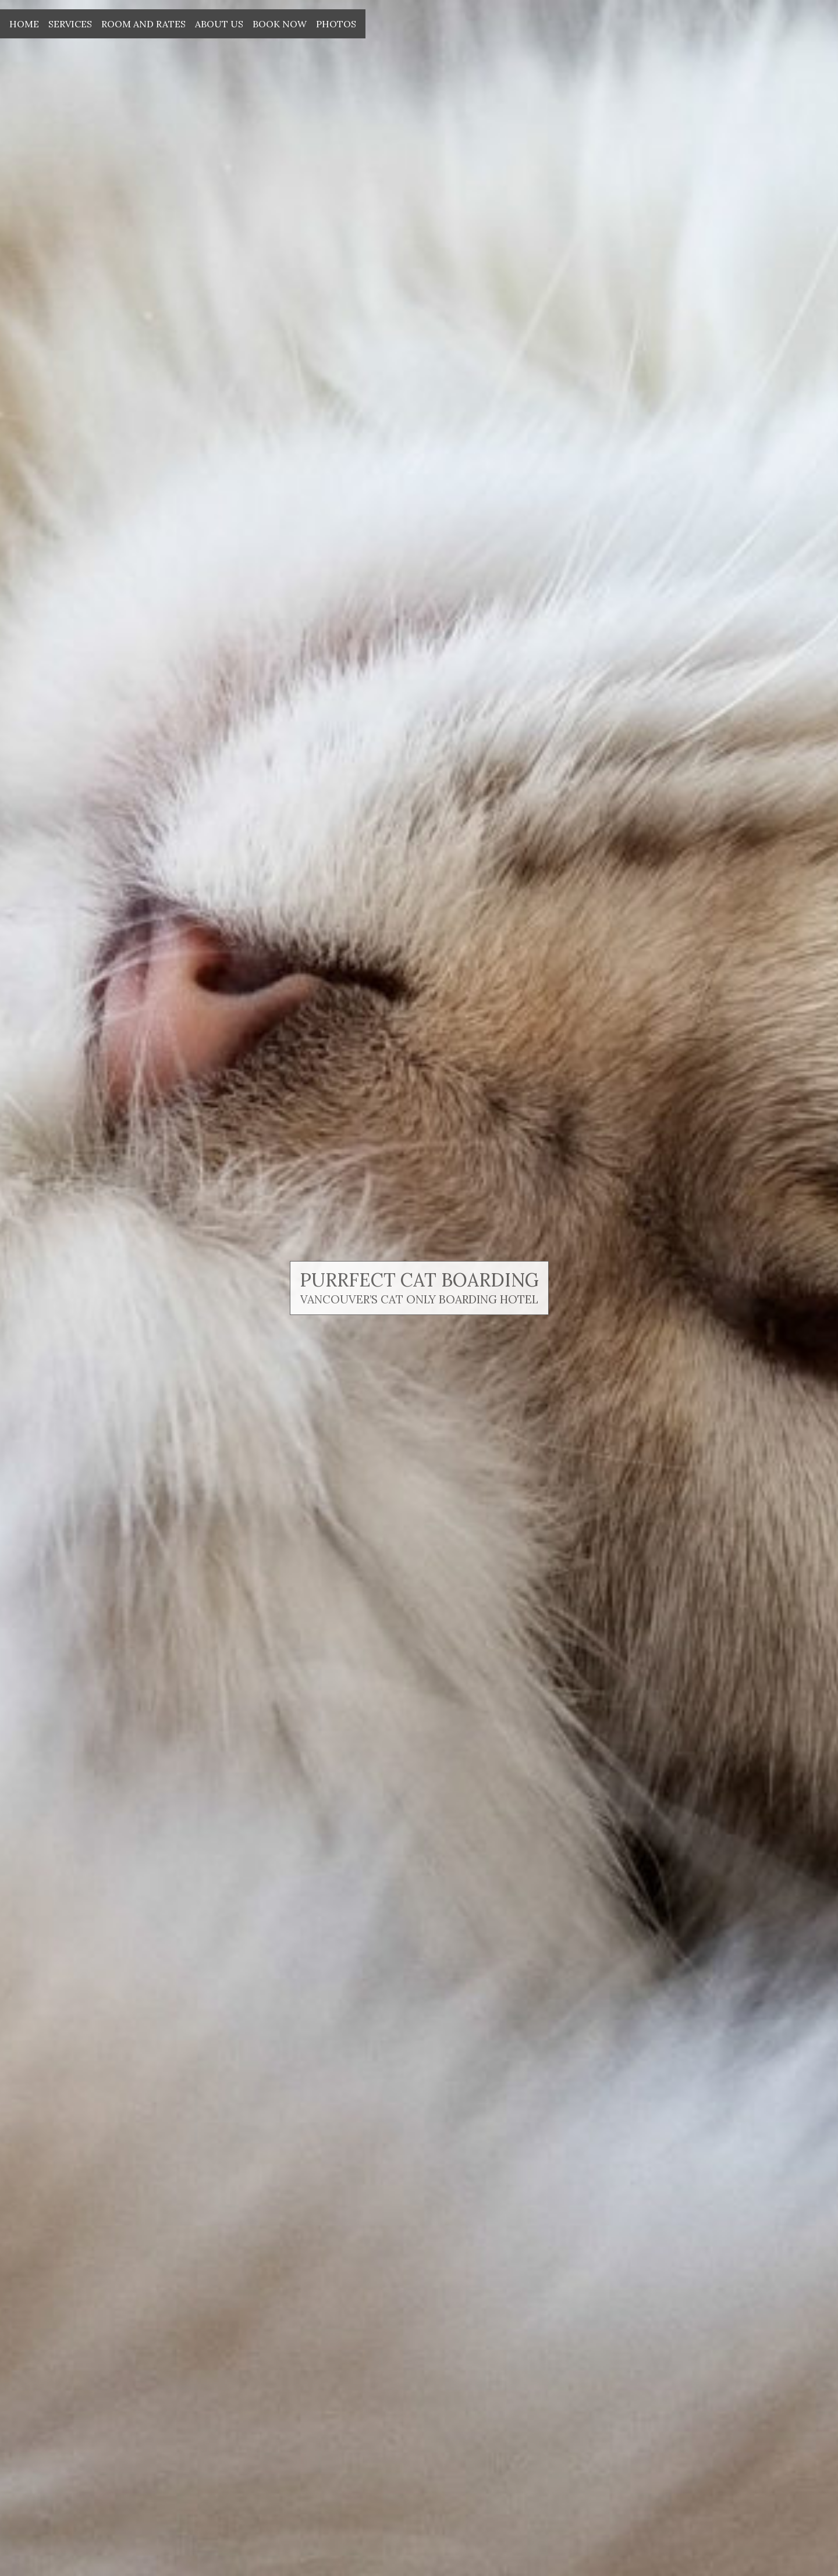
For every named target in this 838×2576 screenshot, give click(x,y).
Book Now (280, 24)
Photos (336, 24)
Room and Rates (143, 24)
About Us (219, 24)
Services (70, 24)
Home (24, 24)
